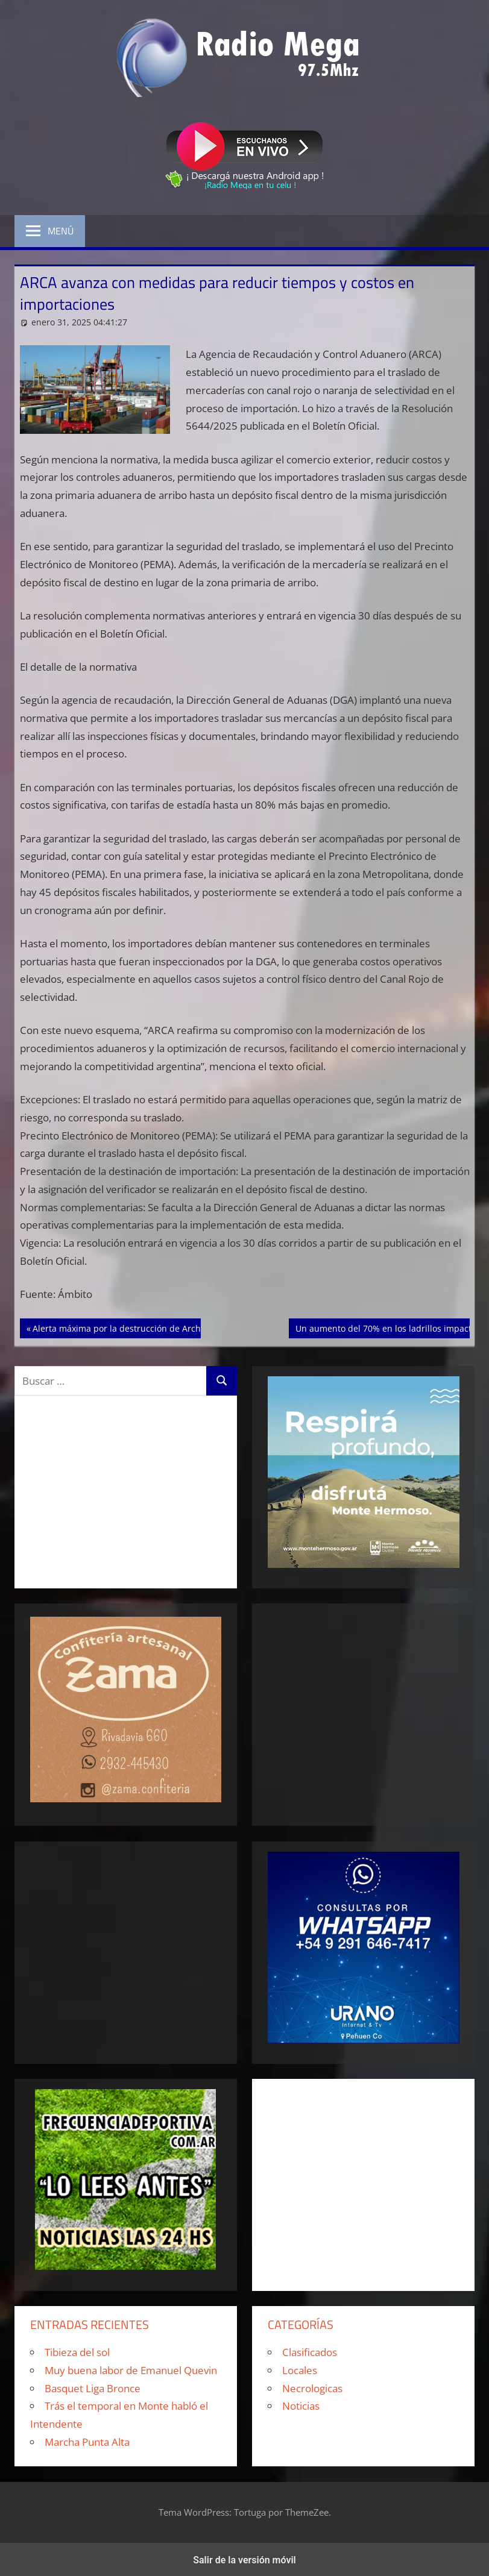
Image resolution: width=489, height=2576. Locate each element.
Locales (299, 2370)
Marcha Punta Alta (87, 2442)
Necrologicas (312, 2388)
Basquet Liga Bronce (92, 2388)
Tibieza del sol (77, 2352)
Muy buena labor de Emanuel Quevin (131, 2370)
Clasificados (309, 2352)
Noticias (301, 2406)
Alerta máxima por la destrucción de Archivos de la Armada (152, 1327)
